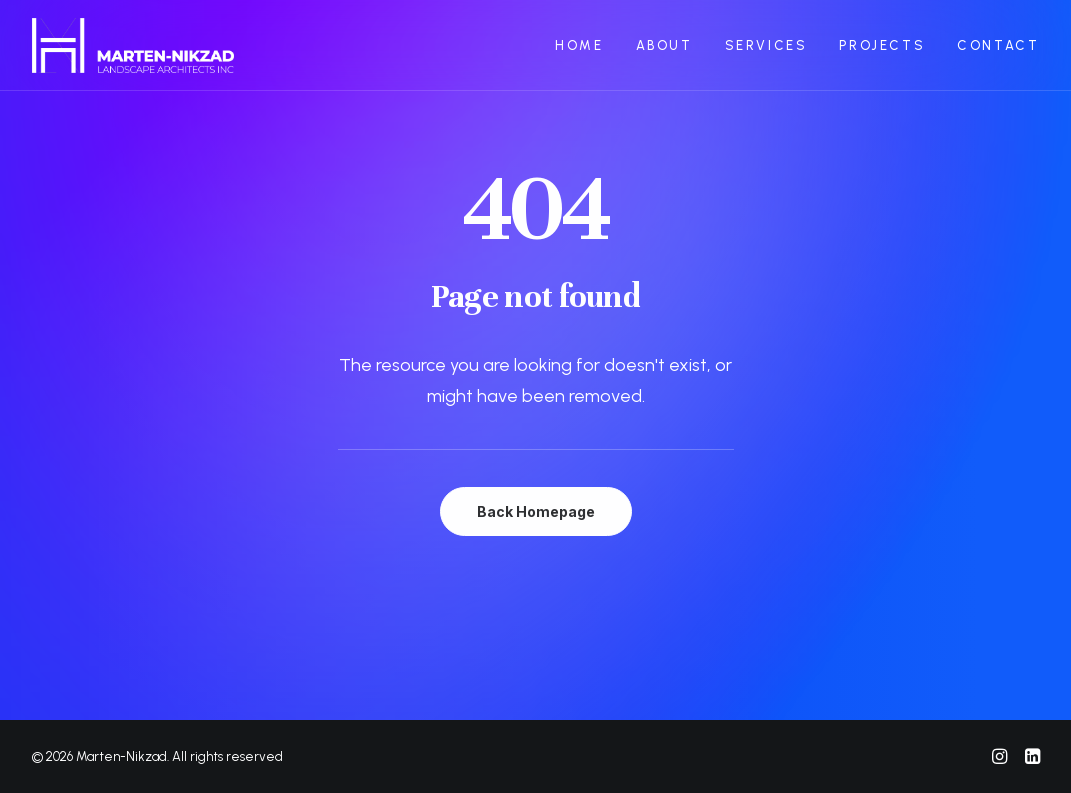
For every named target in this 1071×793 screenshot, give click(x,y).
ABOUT (664, 45)
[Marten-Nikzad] (133, 45)
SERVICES (766, 45)
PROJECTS (882, 45)
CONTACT (998, 45)
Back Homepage (536, 511)
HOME (579, 45)
